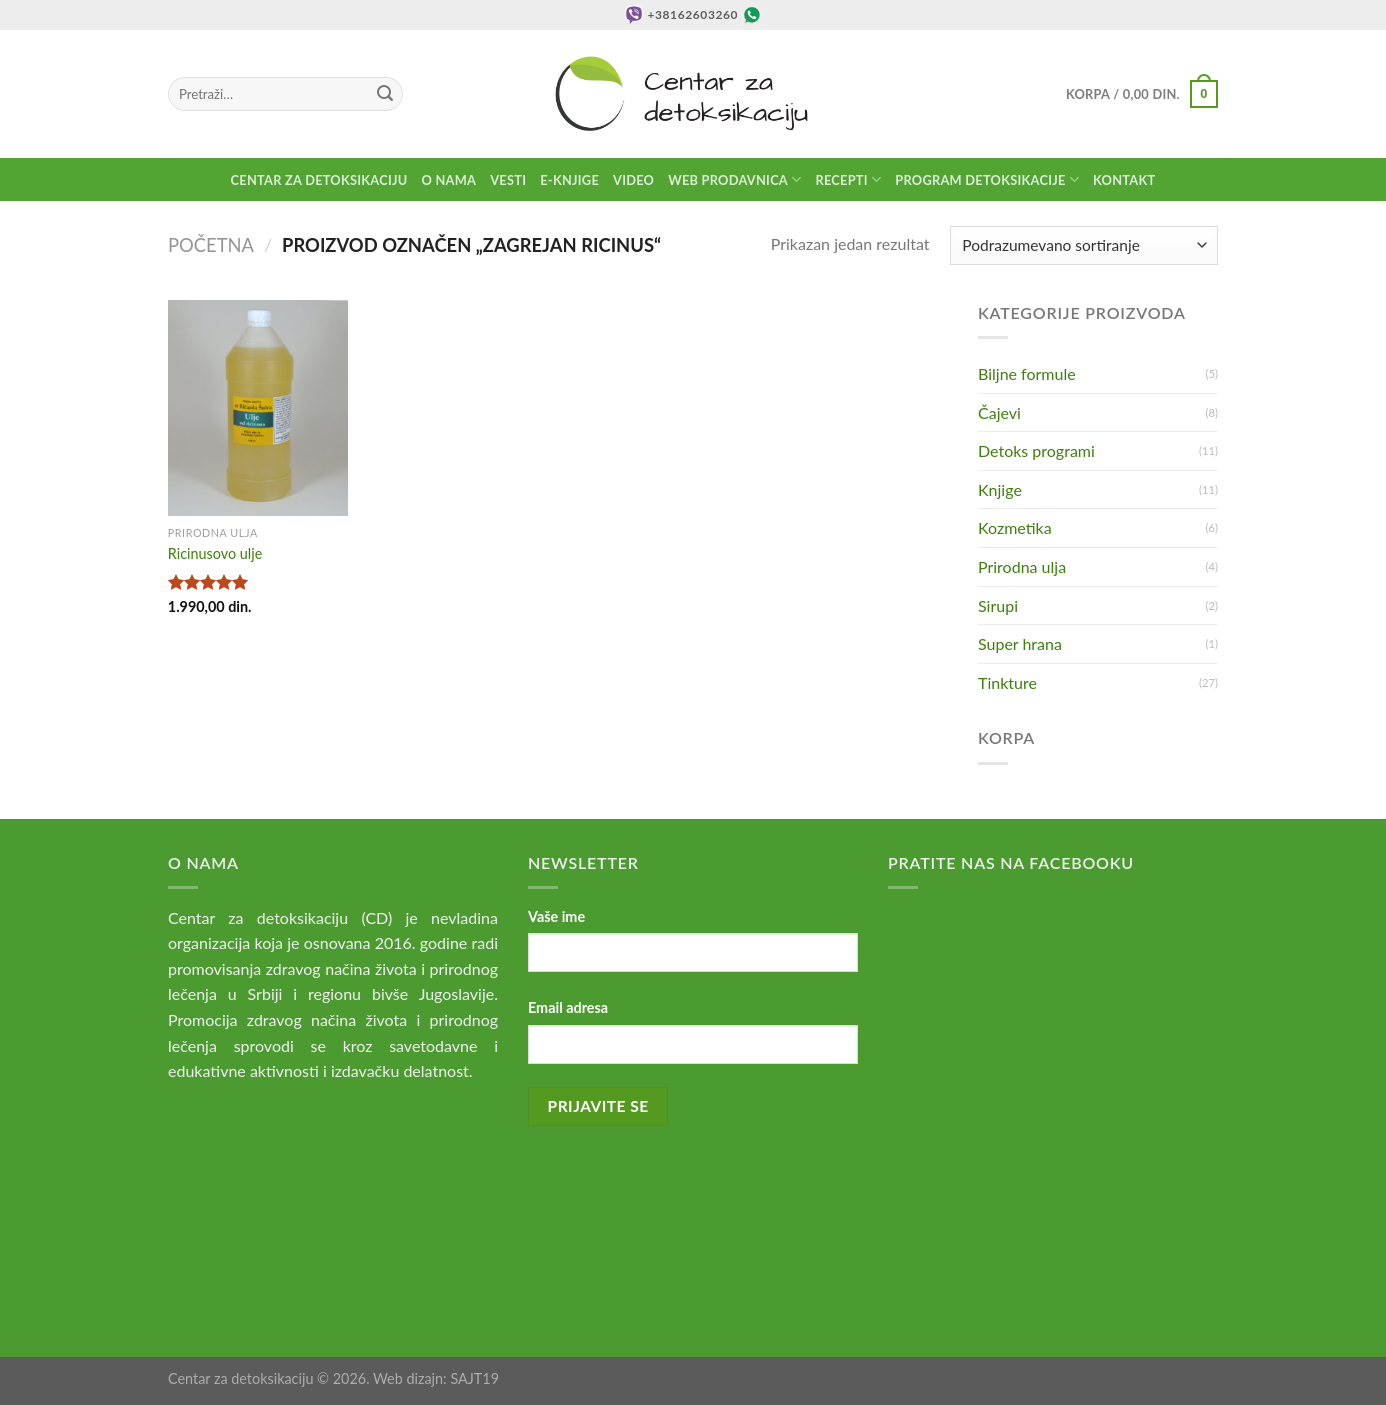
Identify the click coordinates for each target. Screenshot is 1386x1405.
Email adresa (568, 1007)
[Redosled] (1084, 245)
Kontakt (1124, 180)
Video (633, 180)
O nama (449, 180)
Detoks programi (1036, 450)
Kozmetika (1015, 527)
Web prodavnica (734, 179)
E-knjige (569, 180)
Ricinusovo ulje (215, 553)
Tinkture (1007, 682)
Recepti (848, 179)
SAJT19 (474, 1378)
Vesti (508, 180)
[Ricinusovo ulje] (258, 408)
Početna (211, 245)
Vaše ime (556, 916)
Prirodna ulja (1022, 566)
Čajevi (999, 412)
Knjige (1000, 489)
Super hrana (1020, 643)
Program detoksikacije (987, 179)
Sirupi (998, 605)
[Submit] (385, 94)
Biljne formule (1027, 373)
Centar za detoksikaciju (319, 180)
